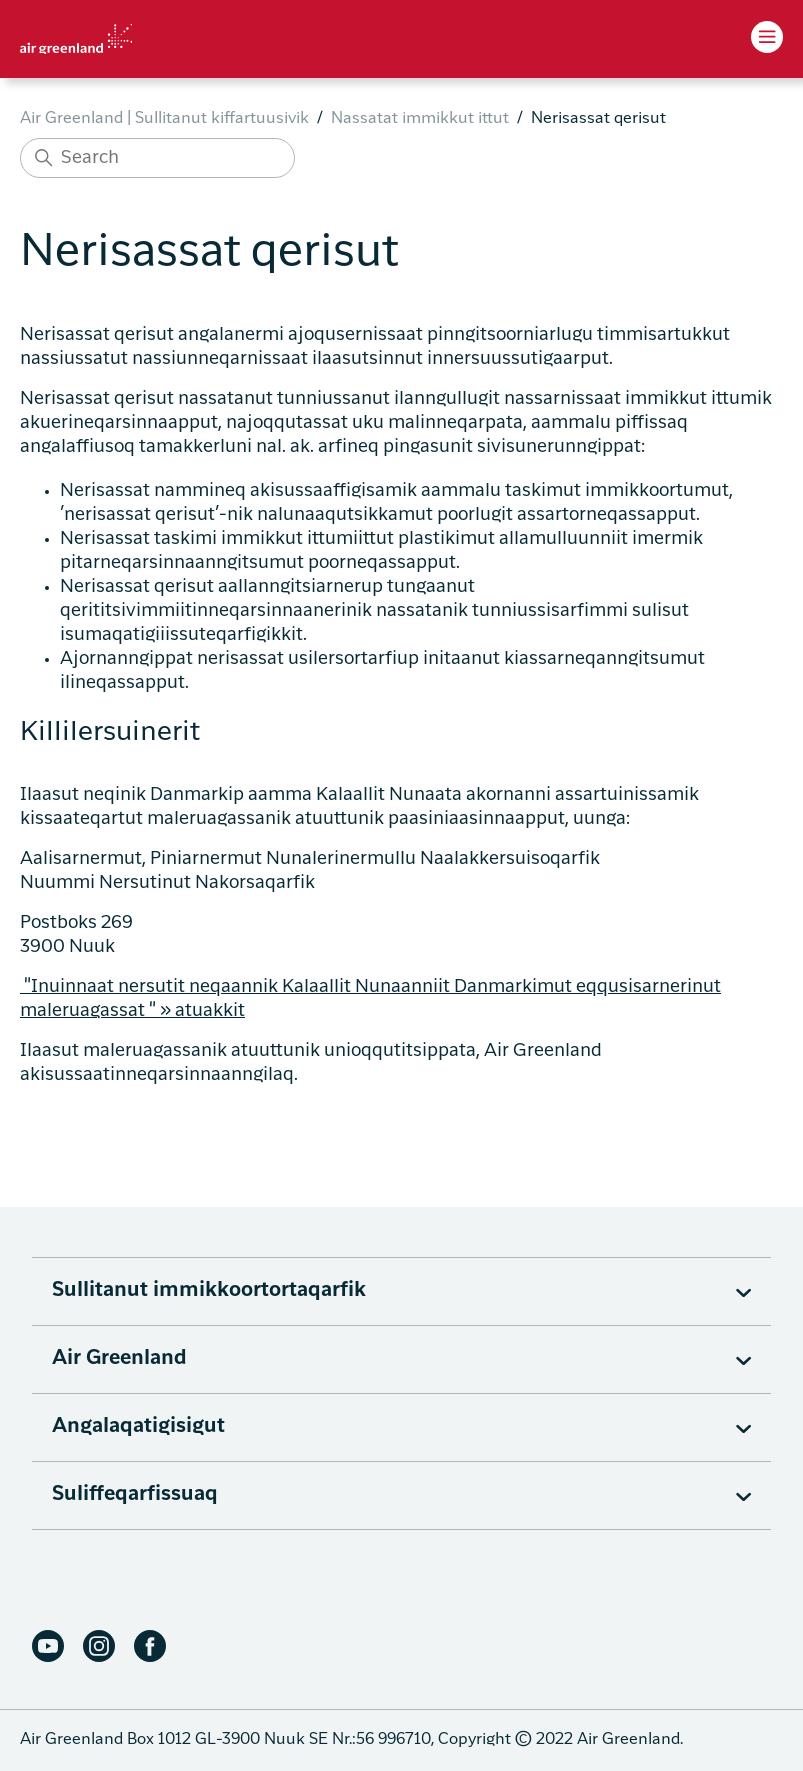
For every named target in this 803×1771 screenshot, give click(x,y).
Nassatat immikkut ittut (420, 119)
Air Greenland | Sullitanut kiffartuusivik (164, 119)
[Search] (157, 158)
